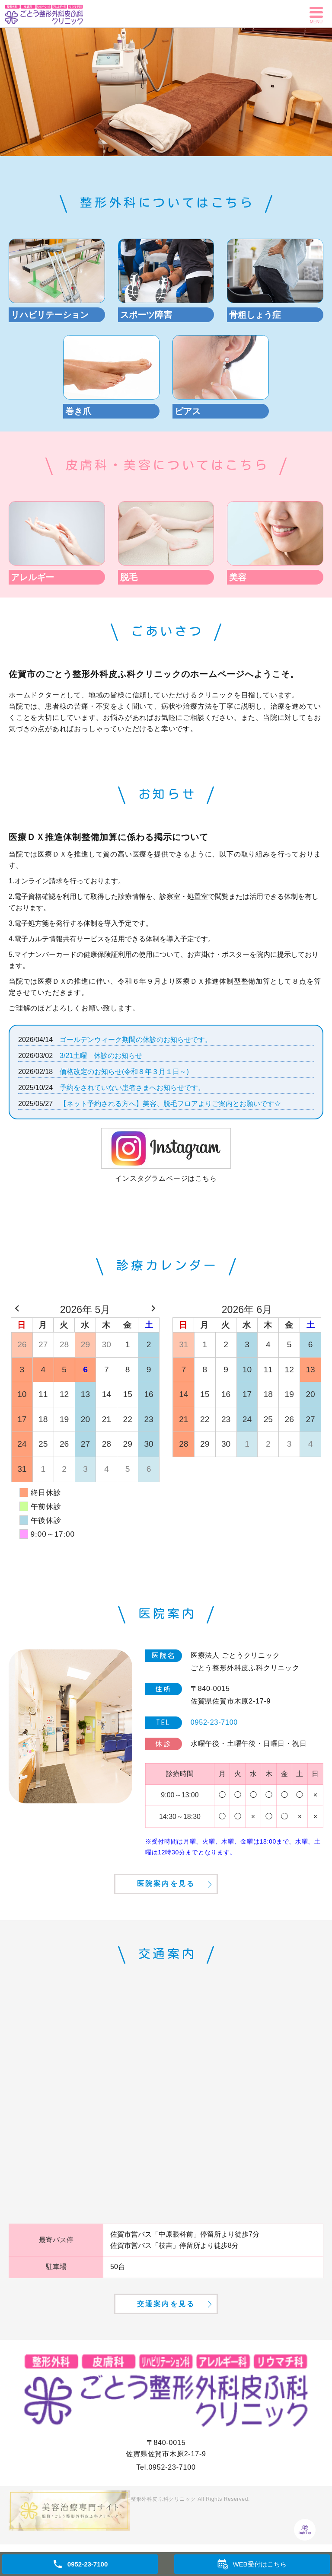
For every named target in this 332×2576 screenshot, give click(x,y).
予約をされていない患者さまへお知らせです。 (132, 1087)
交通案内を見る (166, 2332)
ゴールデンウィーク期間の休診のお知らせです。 (136, 1039)
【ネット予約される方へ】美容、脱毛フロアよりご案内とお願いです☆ (170, 1103)
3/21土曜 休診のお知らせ (101, 1055)
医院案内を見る (166, 1896)
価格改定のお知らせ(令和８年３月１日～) (124, 1071)
